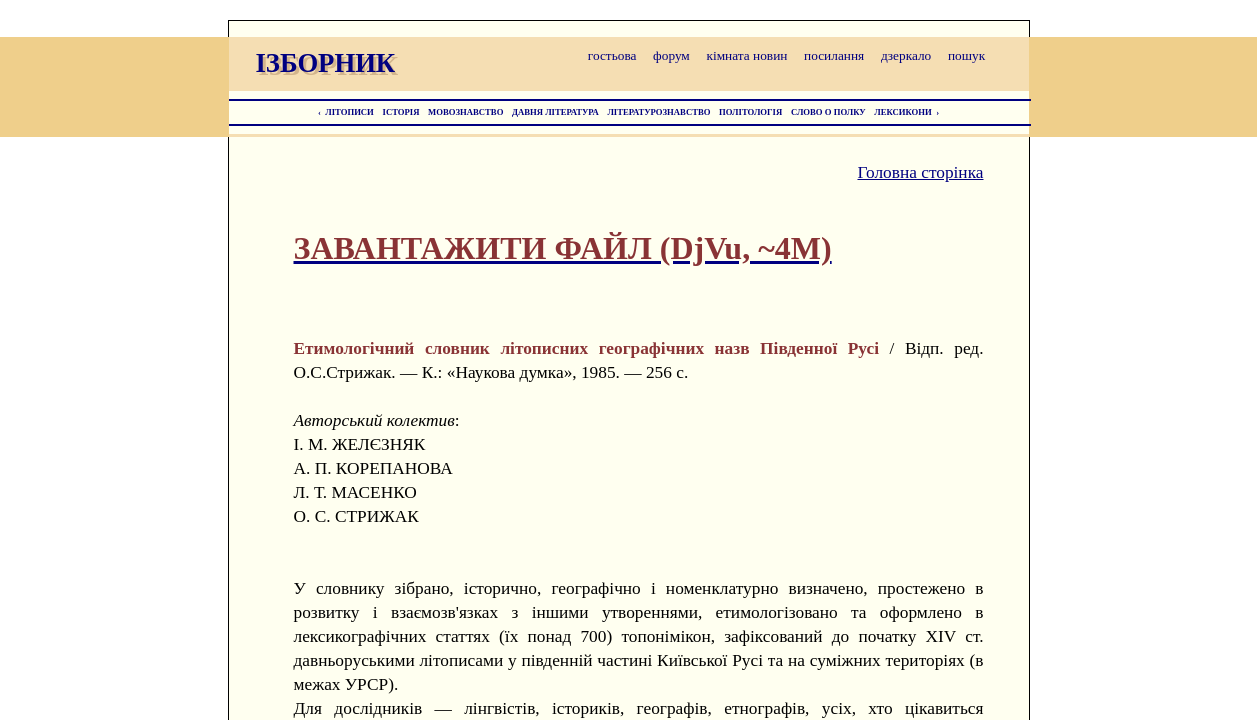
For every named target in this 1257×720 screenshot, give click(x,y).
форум (671, 55)
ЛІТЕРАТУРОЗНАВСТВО (658, 112)
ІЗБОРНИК (326, 63)
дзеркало (906, 55)
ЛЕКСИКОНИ (903, 112)
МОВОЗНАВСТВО (465, 112)
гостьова (612, 55)
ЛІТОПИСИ (349, 112)
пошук (966, 55)
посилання (834, 55)
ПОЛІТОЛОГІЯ (750, 112)
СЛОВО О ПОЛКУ (828, 112)
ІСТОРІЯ (401, 112)
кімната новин (746, 55)
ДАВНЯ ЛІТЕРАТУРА (555, 112)
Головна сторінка (920, 172)
